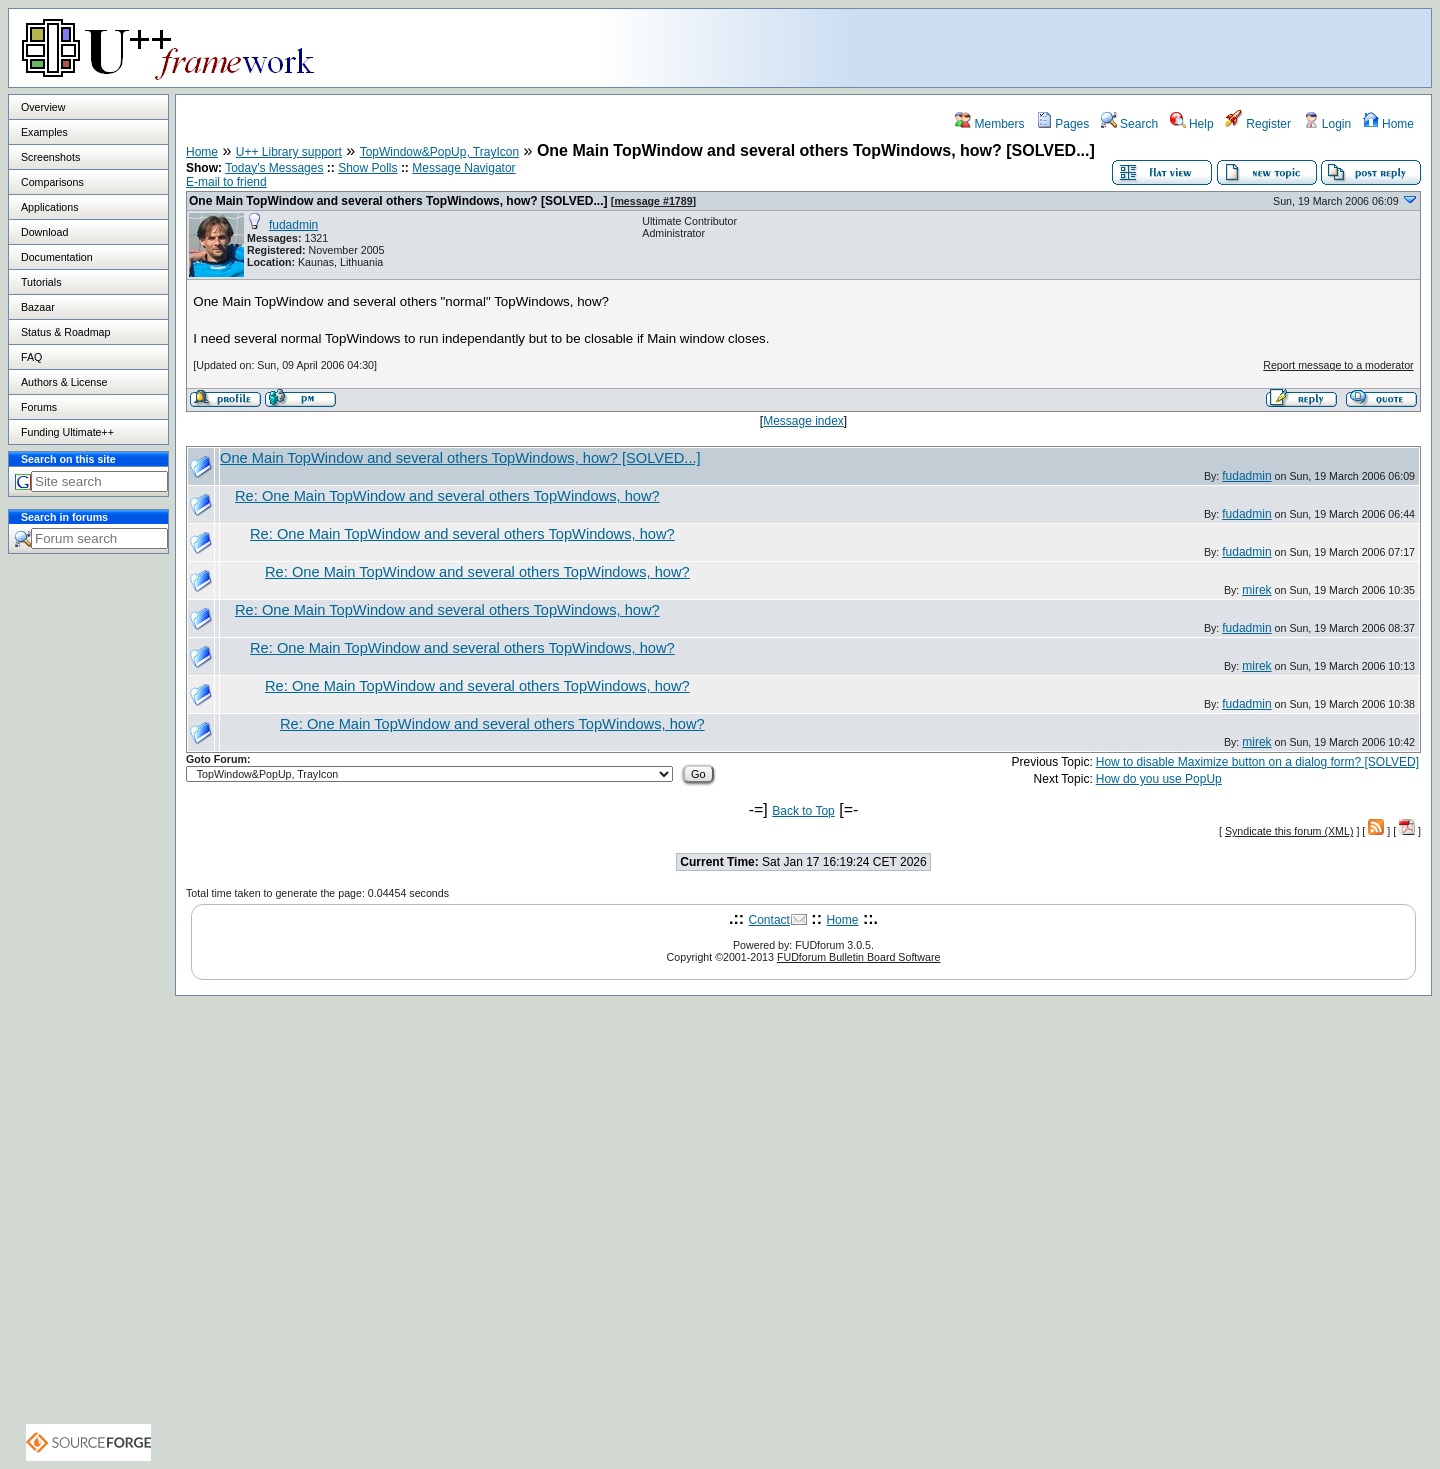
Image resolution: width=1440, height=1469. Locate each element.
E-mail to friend (226, 182)
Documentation (57, 257)
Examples (44, 132)
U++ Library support (289, 152)
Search (1129, 124)
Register (1258, 124)
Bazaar (38, 307)
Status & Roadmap (65, 332)
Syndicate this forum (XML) (1289, 831)
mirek (1256, 590)
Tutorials (41, 282)
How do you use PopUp (1159, 779)
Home (1388, 124)
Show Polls (367, 168)
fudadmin (293, 225)
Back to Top (803, 811)
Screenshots (50, 157)
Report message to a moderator (1338, 365)
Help (1192, 124)
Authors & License (64, 382)
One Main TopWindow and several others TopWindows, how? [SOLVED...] (398, 201)
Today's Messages (274, 168)
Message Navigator (463, 168)
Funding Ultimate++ (67, 432)
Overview (43, 107)
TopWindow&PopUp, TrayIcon (439, 152)
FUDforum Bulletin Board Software (858, 957)
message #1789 (653, 201)
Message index (803, 421)
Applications (49, 207)
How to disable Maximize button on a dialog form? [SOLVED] (1257, 762)
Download (44, 232)
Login (1327, 124)
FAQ (31, 357)
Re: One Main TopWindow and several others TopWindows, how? (447, 496)
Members (989, 124)
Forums (39, 407)
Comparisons (52, 182)
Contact (769, 920)
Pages (1062, 124)
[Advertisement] (1181, 47)
